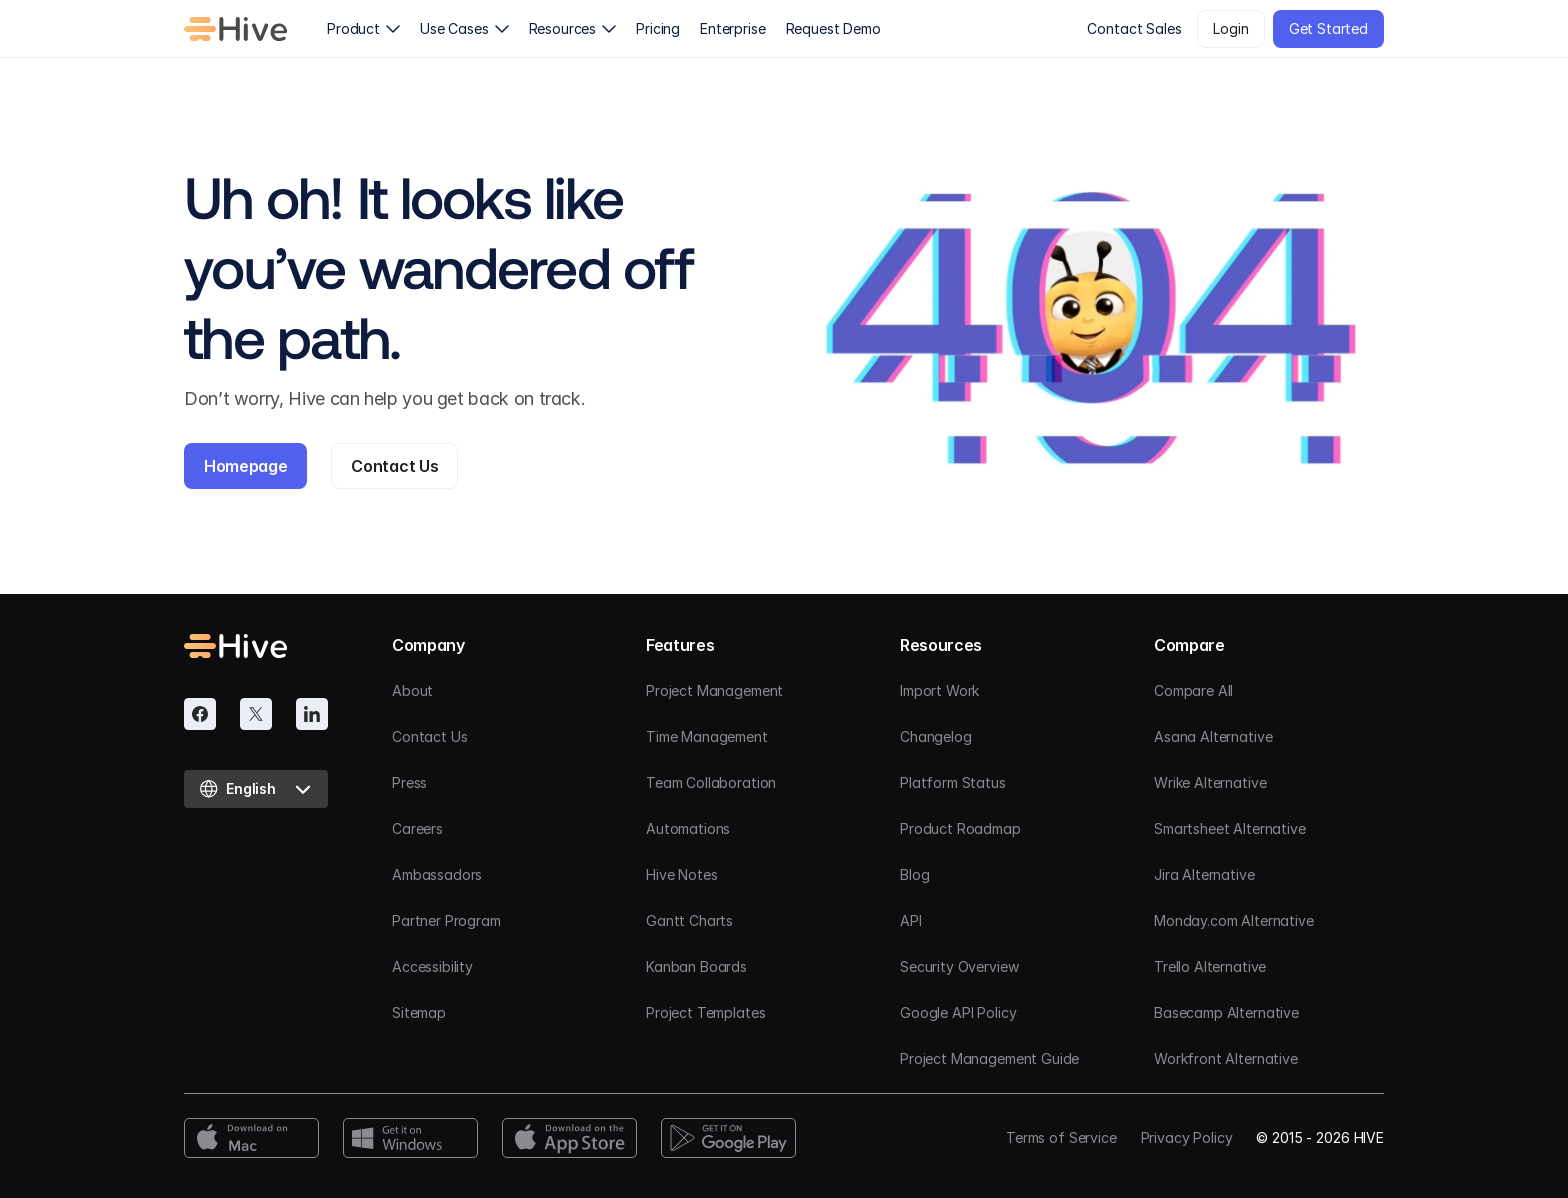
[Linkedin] (312, 714)
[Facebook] (200, 714)
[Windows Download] (410, 1138)
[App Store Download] (569, 1138)
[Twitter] (256, 714)
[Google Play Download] (728, 1138)
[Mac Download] (251, 1138)
